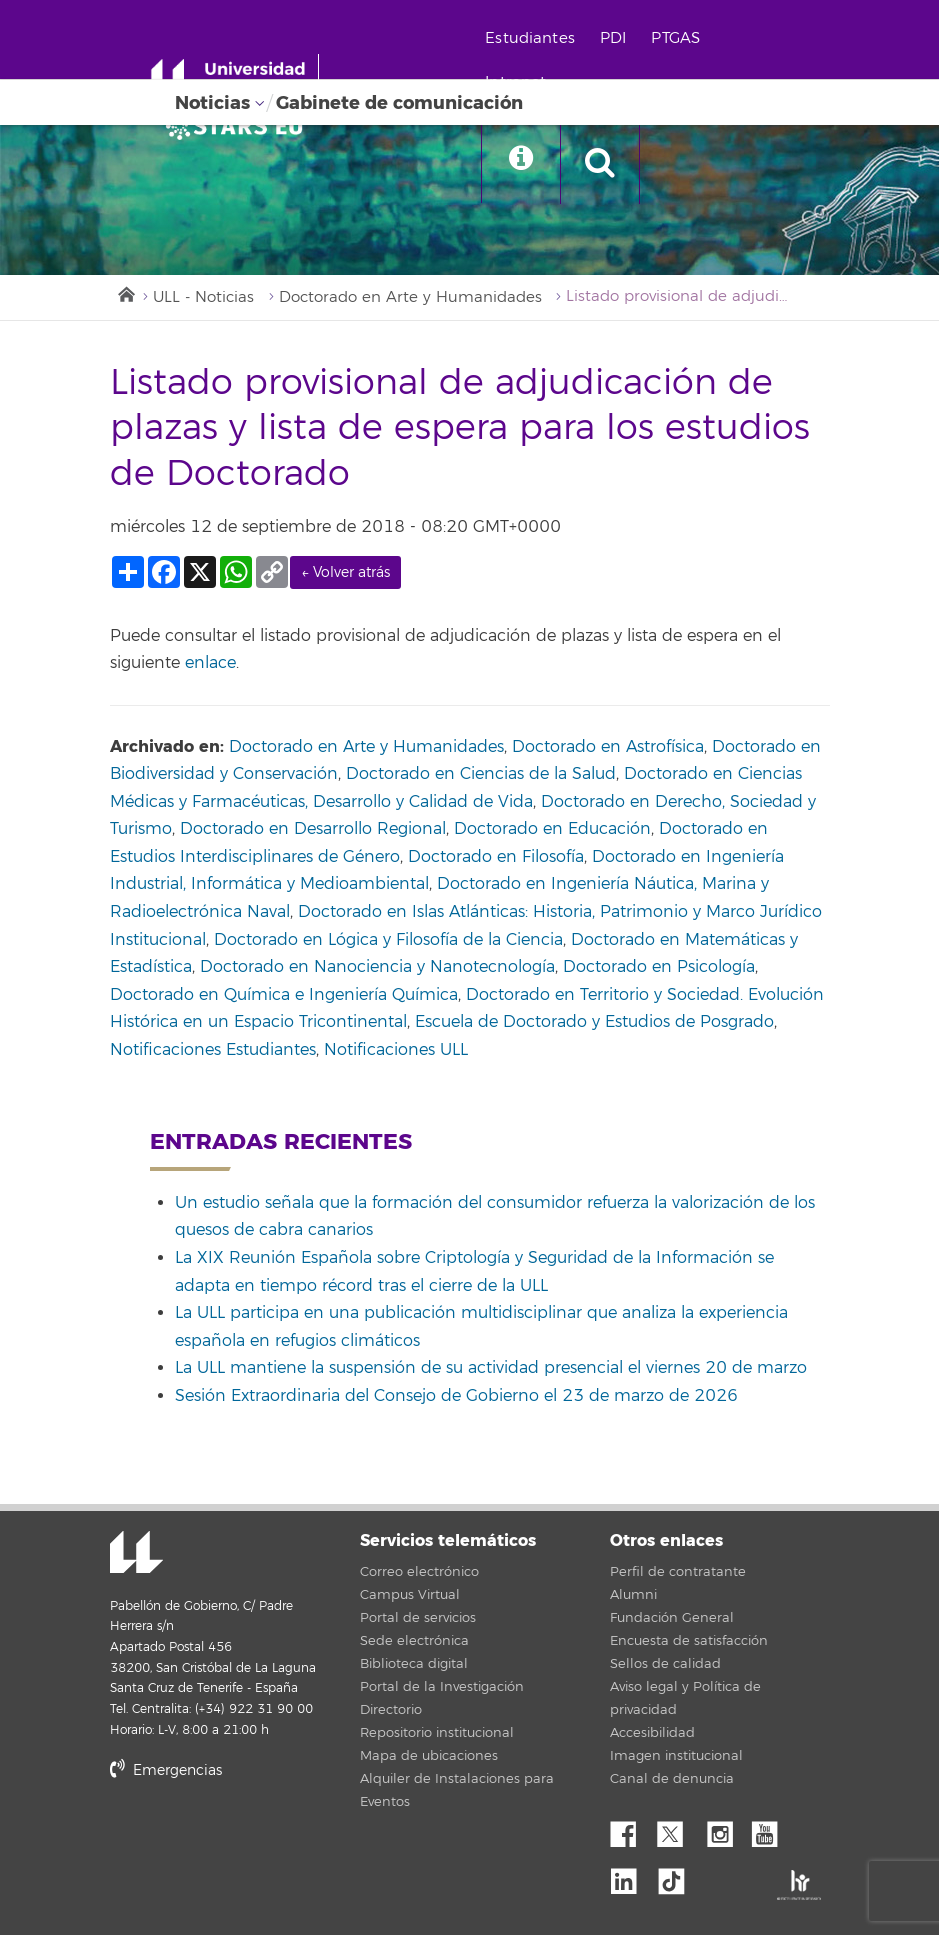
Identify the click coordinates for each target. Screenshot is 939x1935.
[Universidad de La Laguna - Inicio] (237, 78)
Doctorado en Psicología (659, 968)
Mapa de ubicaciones (429, 1756)
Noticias (212, 103)
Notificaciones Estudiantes (213, 1050)
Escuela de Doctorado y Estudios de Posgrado (594, 1023)
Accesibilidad (652, 1733)
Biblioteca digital (414, 1664)
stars (260, 1839)
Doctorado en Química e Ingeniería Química (284, 995)
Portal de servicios (418, 1618)
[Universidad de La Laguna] (240, 126)
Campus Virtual (410, 1595)
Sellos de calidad (665, 1664)
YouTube (772, 1829)
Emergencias (166, 1771)
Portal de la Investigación (442, 1687)
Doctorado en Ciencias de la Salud (481, 775)
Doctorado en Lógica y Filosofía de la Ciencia (388, 940)
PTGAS (679, 38)
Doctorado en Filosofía (496, 858)
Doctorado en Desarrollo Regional (313, 830)
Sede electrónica (414, 1641)
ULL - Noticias (204, 297)
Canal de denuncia (672, 1779)
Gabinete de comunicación (399, 103)
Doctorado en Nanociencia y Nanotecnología (377, 968)
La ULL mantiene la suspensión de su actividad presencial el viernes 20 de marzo (491, 1369)
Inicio (125, 293)
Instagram (725, 1829)
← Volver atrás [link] (345, 573)
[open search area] (606, 164)
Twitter (678, 1829)
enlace (210, 664)
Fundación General (672, 1618)
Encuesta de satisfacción (689, 1641)
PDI (616, 38)
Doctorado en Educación (552, 830)
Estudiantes (534, 38)
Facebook (631, 1829)
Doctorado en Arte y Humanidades (411, 297)
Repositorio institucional (437, 1733)
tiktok (678, 1877)
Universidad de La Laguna (135, 1555)
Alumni (633, 1595)
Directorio (391, 1710)
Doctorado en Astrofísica (608, 747)
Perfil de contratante (678, 1572)
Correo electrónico (419, 1572)
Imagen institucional (676, 1756)
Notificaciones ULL (396, 1050)
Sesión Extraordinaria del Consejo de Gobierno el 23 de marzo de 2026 (456, 1396)
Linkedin (631, 1877)
